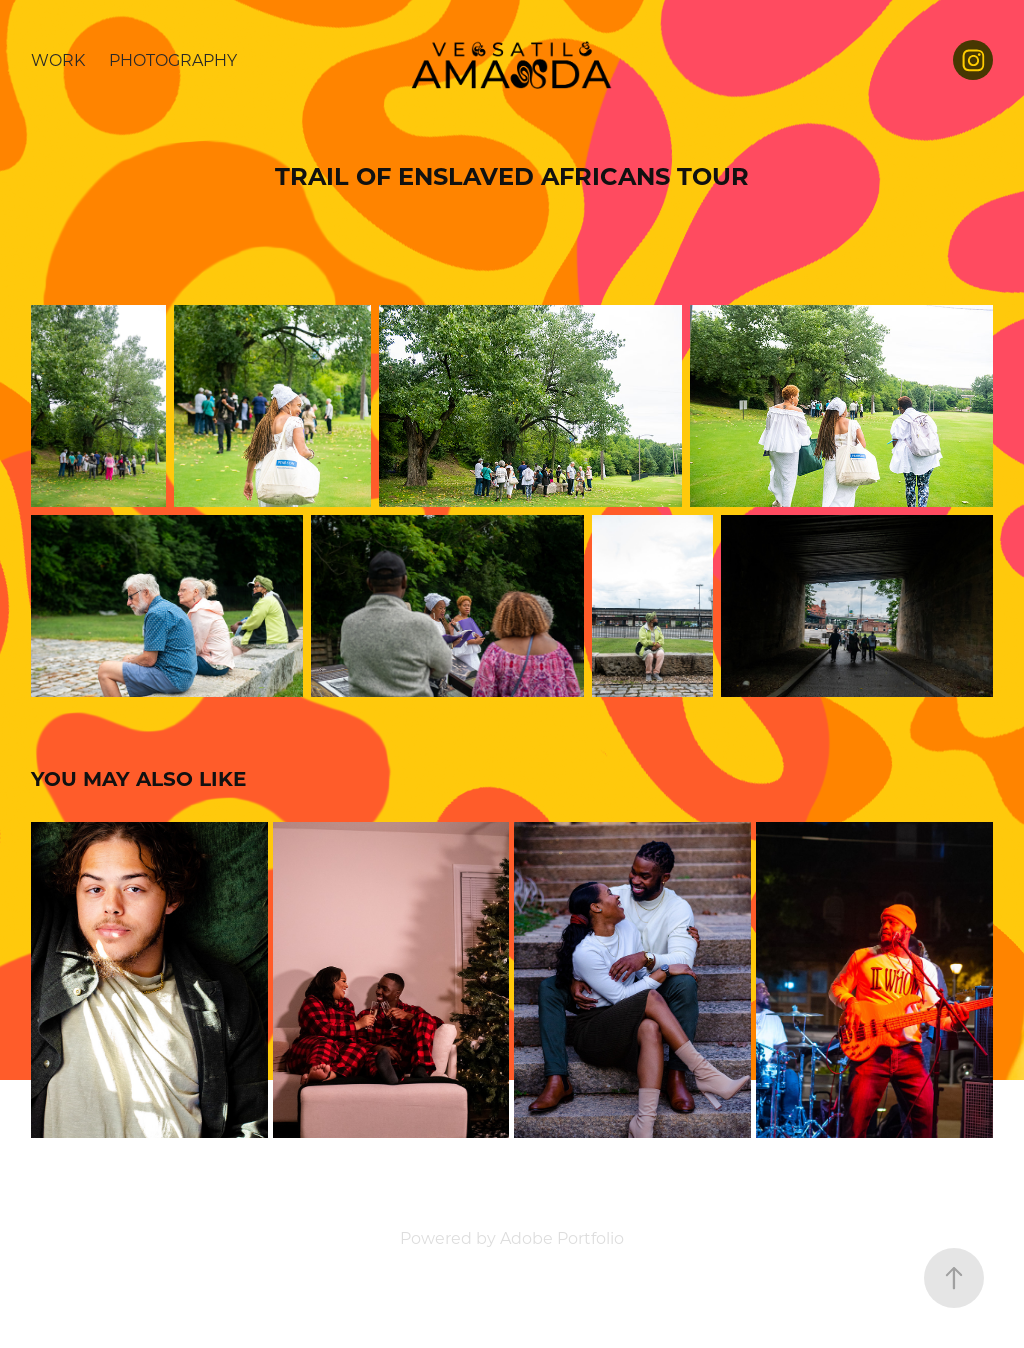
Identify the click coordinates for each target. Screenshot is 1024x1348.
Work (58, 59)
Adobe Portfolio (562, 1237)
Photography (173, 59)
